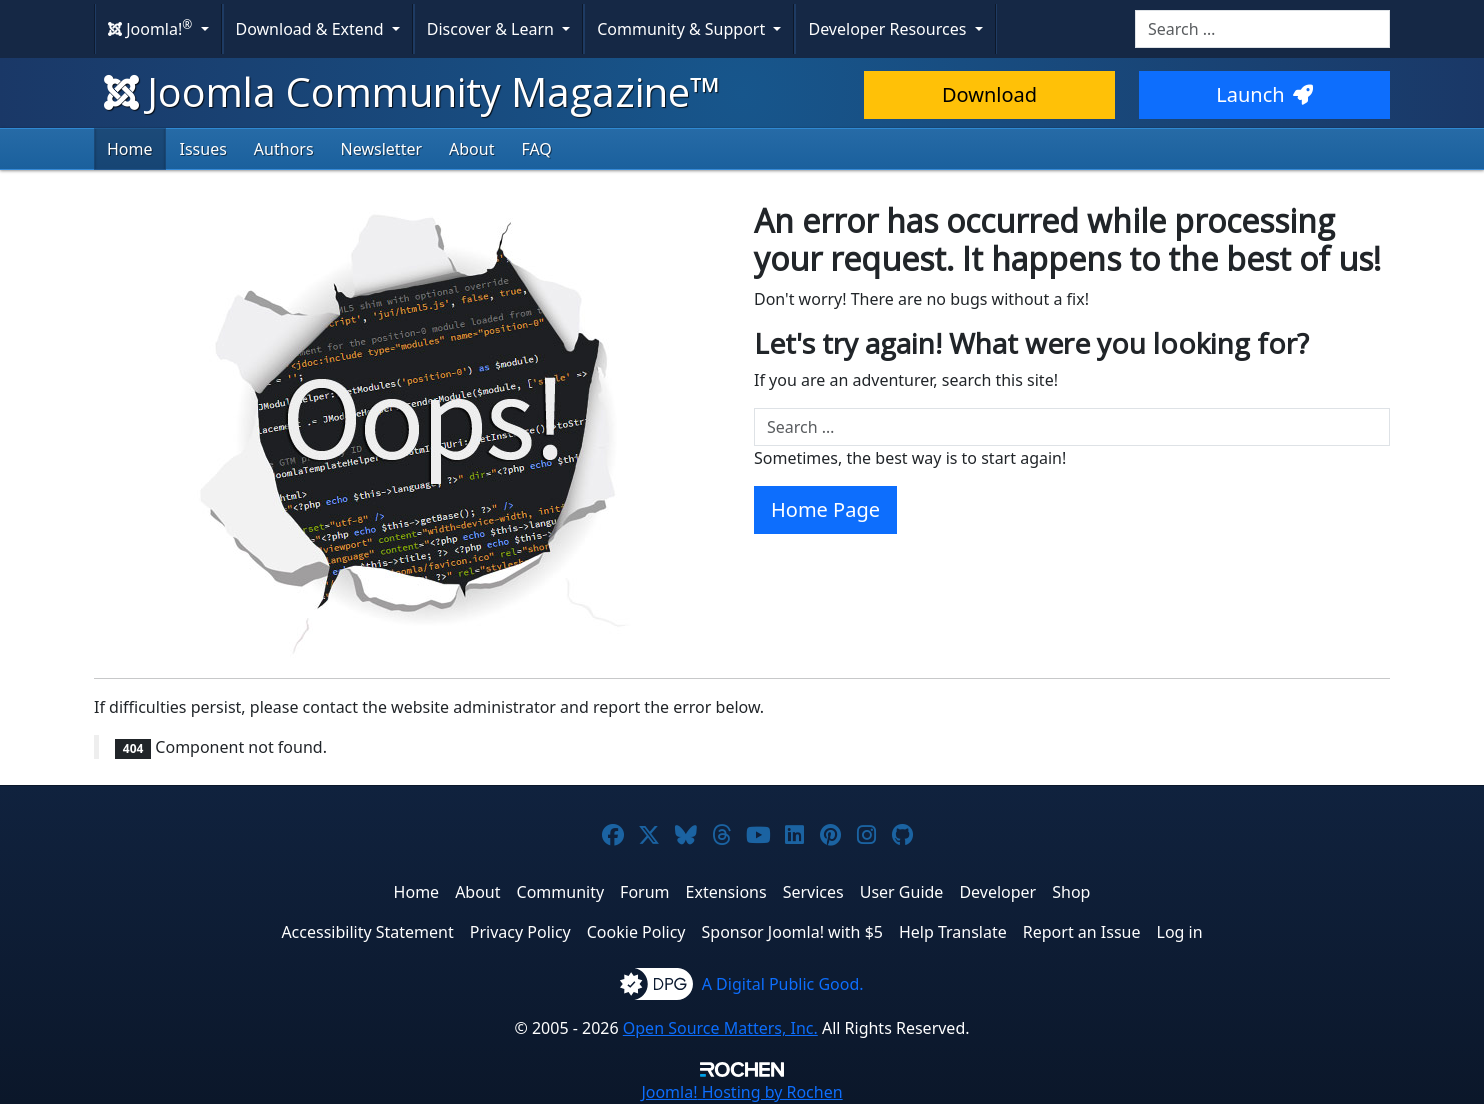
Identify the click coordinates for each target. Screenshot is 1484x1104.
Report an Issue (1082, 932)
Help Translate (953, 932)
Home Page (825, 509)
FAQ (536, 149)
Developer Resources (889, 29)
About (471, 149)
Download (989, 94)
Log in (1180, 932)
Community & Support (683, 29)
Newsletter (381, 149)
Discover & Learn (492, 29)
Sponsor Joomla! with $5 (792, 932)
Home (130, 149)
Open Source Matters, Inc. (720, 1028)
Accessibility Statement (367, 932)
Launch (1264, 94)
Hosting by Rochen (741, 1092)
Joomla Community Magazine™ (412, 91)
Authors (284, 149)
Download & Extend (312, 29)
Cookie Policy (636, 932)
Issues (203, 149)
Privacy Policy (520, 932)
